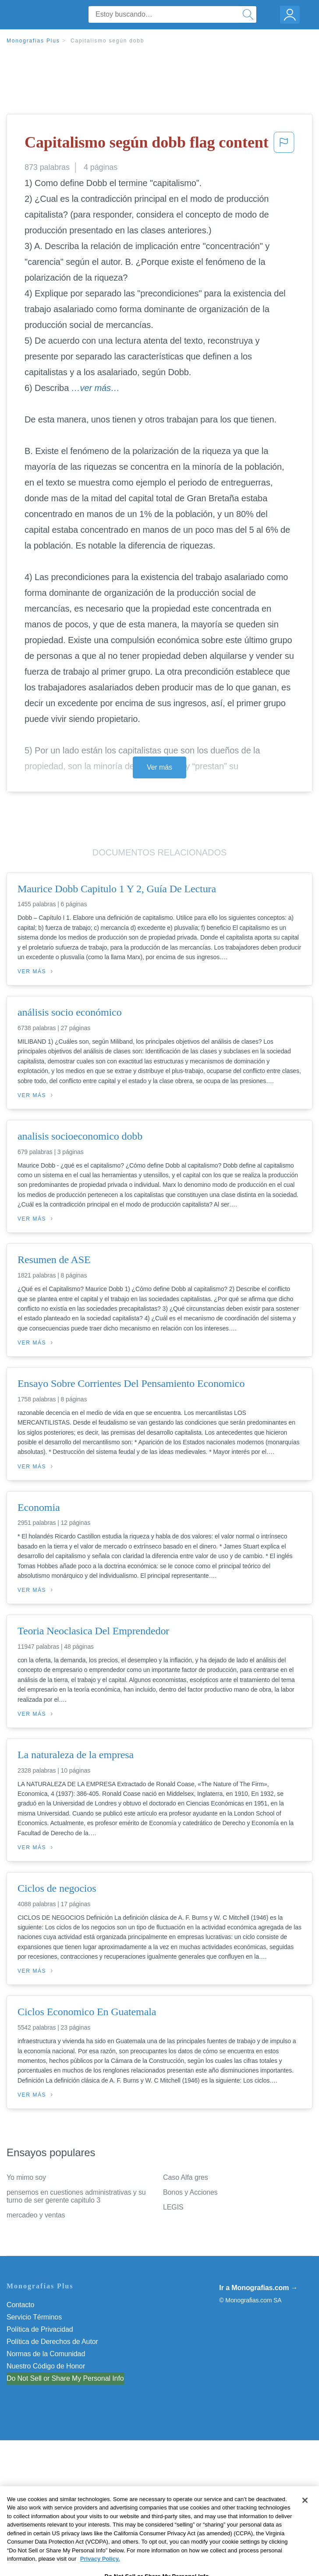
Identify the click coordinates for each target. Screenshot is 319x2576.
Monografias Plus (33, 41)
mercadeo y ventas (36, 2215)
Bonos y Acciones (190, 2192)
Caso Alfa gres (185, 2177)
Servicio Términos (34, 2317)
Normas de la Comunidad (46, 2354)
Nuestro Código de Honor (46, 2366)
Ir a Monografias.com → (258, 2287)
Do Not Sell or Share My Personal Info (65, 2378)
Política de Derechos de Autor (52, 2341)
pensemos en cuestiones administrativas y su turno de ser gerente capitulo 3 (76, 2196)
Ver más (159, 767)
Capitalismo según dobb (107, 41)
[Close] (305, 2516)
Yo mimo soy (26, 2177)
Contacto (20, 2305)
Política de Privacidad (40, 2329)
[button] (283, 145)
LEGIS (173, 2207)
